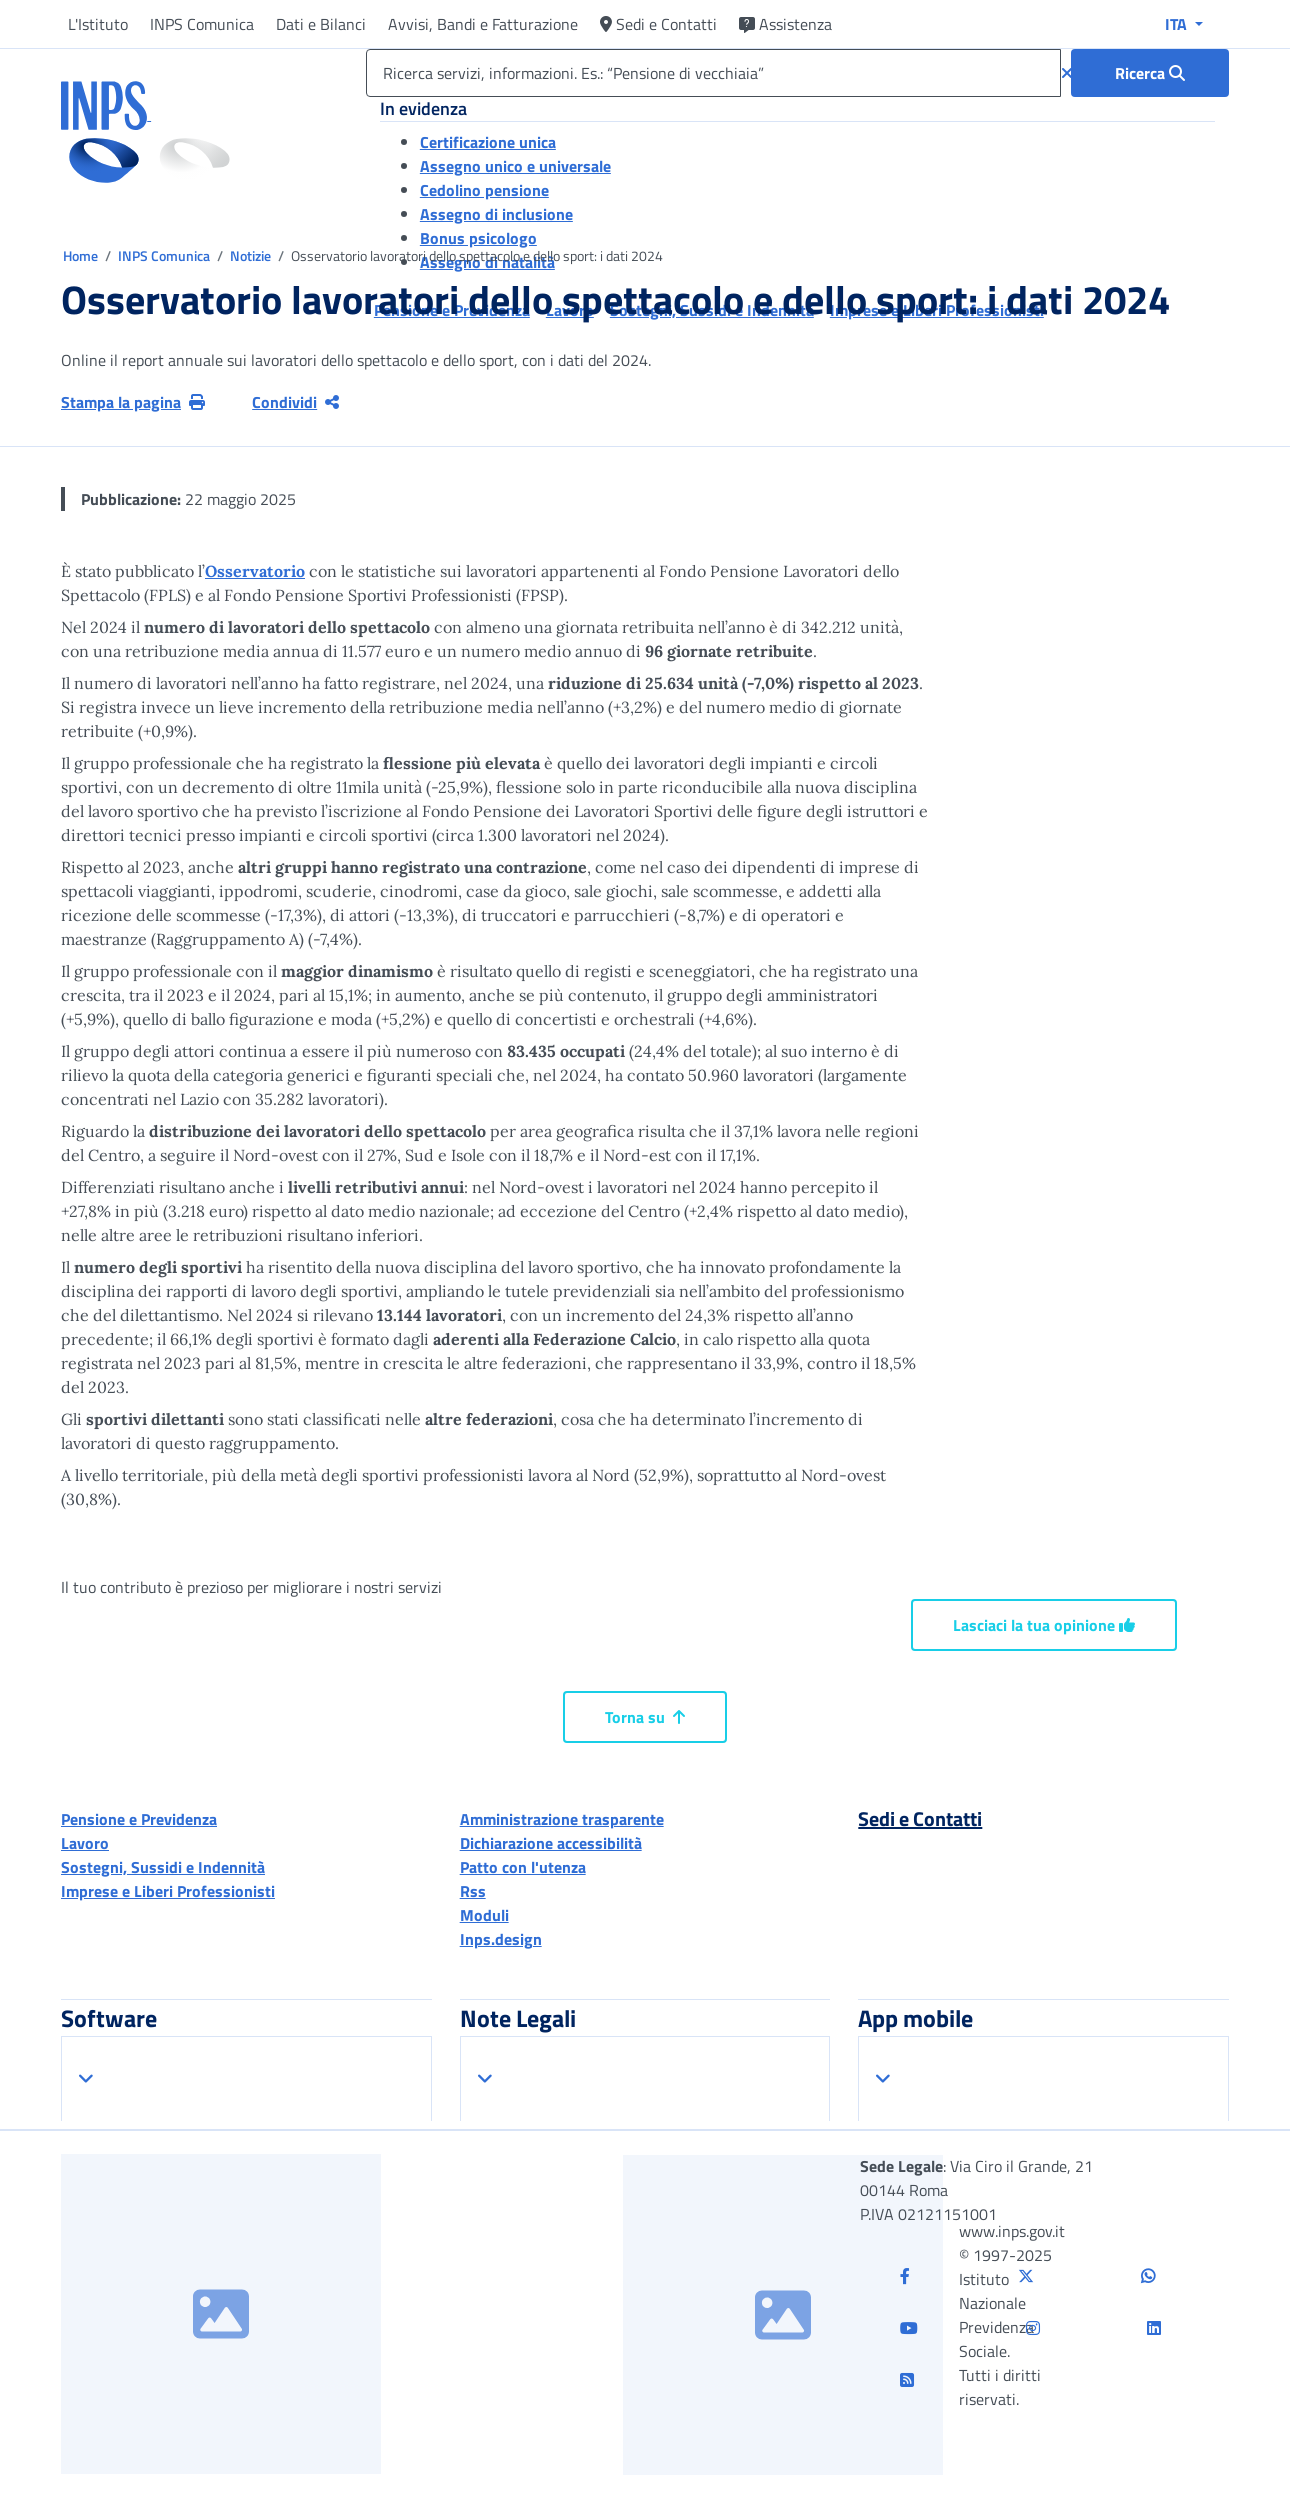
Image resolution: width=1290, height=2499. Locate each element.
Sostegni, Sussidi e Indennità (163, 1867)
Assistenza (785, 24)
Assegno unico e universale (515, 166)
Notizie (250, 255)
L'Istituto (98, 24)
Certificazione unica (488, 142)
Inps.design (501, 1939)
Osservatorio (255, 571)
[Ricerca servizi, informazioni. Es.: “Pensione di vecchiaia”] (713, 73)
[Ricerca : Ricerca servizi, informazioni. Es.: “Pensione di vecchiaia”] (1150, 73)
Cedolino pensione (484, 190)
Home (82, 255)
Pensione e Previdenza (139, 1819)
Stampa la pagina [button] (133, 402)
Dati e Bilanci (321, 24)
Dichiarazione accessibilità (551, 1843)
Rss (473, 1891)
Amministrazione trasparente (562, 1819)
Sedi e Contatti (658, 24)
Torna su (645, 1717)
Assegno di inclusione (496, 214)
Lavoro (85, 1843)
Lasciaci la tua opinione (1044, 1625)
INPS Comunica (202, 24)
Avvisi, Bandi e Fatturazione (483, 24)
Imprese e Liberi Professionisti (168, 1891)
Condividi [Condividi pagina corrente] (295, 402)
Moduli (484, 1915)
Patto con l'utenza (523, 1867)
